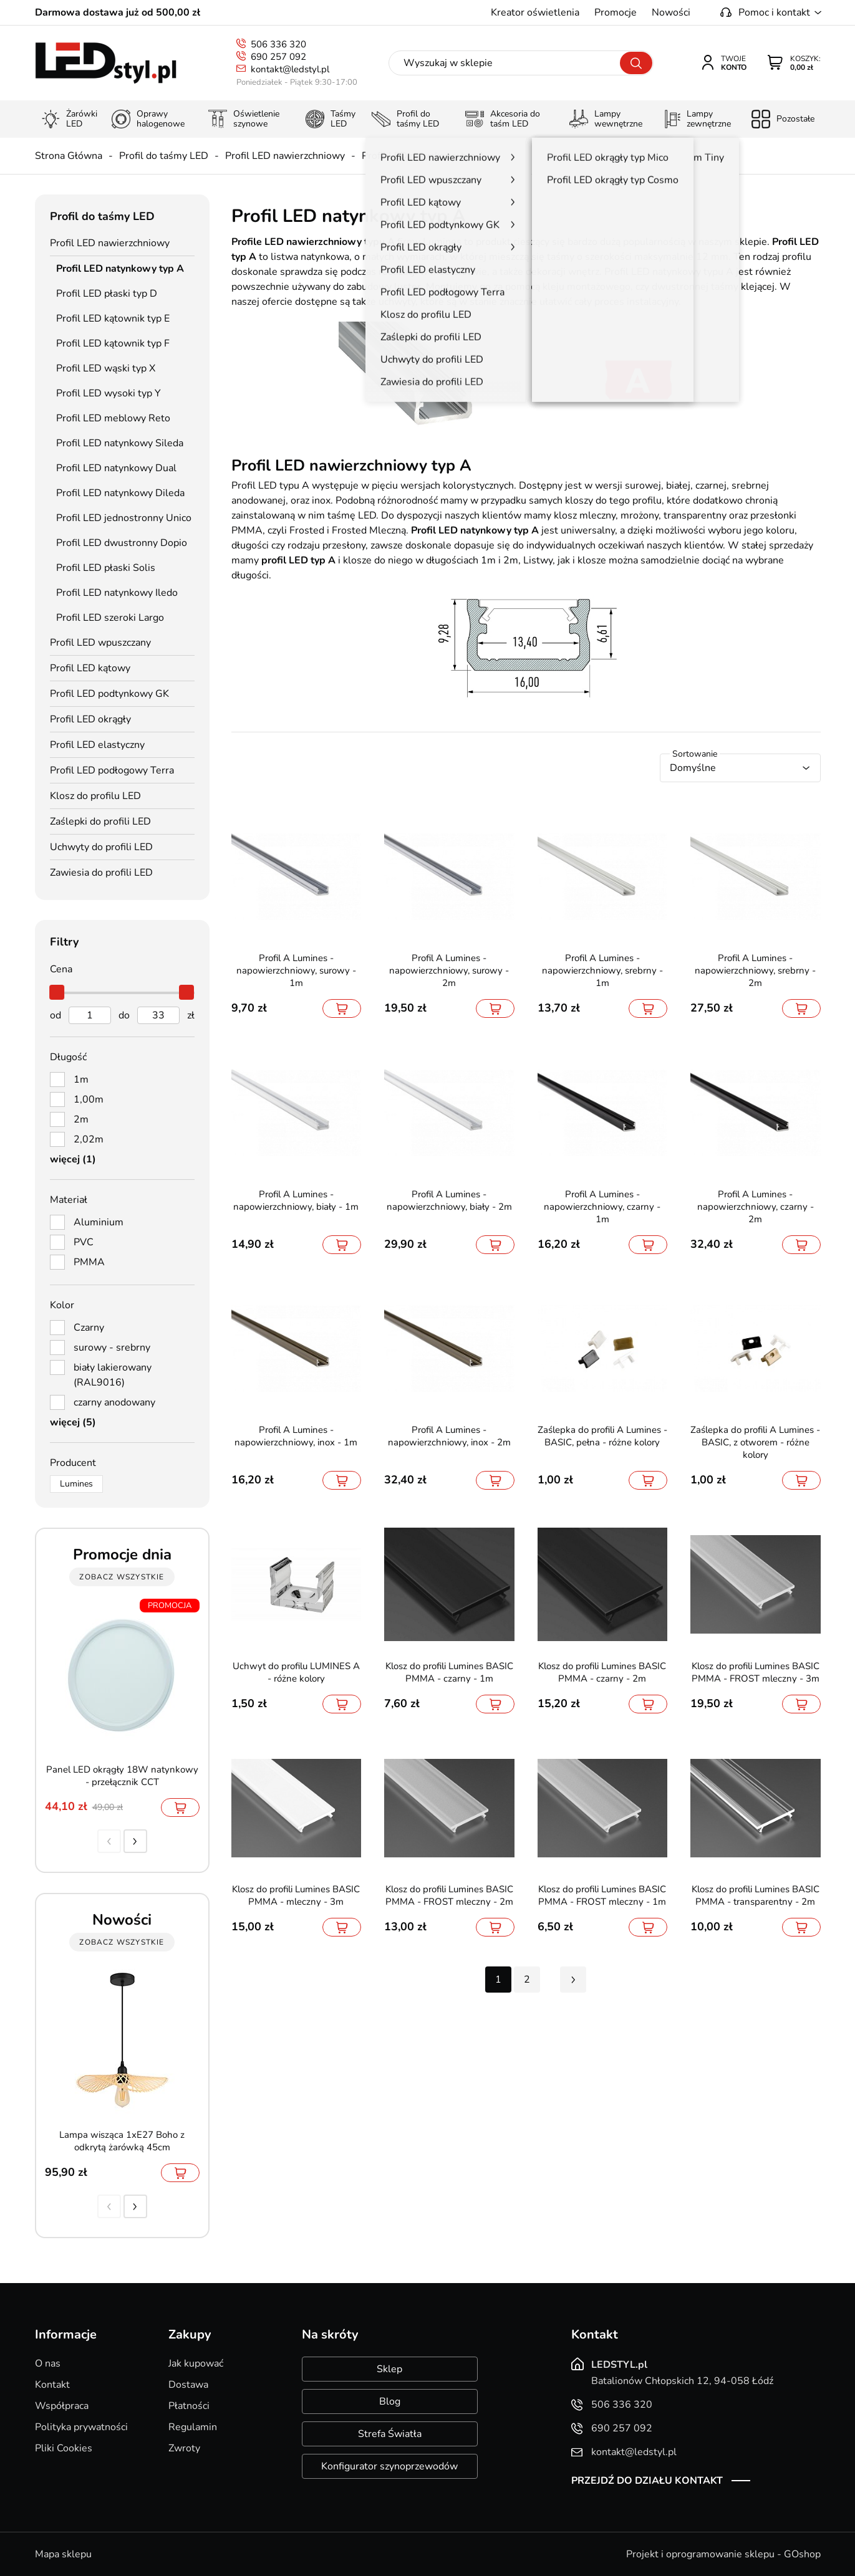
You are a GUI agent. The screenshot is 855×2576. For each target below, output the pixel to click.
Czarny (89, 1327)
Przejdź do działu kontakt (647, 2480)
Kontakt (52, 2385)
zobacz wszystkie (121, 1577)
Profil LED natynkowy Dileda (120, 493)
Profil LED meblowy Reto (113, 418)
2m (81, 1119)
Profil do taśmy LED (163, 156)
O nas (47, 2363)
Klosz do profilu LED (95, 796)
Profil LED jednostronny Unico (123, 518)
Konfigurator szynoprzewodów (389, 2466)
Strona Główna (68, 156)
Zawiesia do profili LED (101, 872)
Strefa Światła (390, 2434)
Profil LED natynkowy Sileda (119, 443)
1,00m (89, 1099)
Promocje (615, 12)
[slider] (57, 992)
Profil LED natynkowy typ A (423, 156)
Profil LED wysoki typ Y (108, 393)
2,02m (89, 1139)
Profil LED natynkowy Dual (116, 468)
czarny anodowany (114, 1402)
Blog (389, 2401)
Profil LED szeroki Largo (110, 618)
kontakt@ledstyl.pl (290, 69)
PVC (84, 1242)
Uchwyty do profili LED (101, 847)
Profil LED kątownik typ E (113, 318)
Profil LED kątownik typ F (113, 343)
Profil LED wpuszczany (100, 642)
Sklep (389, 2369)
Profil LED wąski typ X (105, 368)
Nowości (671, 12)
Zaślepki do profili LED (100, 821)
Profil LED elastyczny (97, 745)
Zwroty (184, 2448)
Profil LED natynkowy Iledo (117, 593)
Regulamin (192, 2427)
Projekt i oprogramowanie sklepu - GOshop (723, 2554)
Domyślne (693, 768)
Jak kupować (195, 2363)
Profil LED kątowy (90, 668)
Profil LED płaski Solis (105, 568)
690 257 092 (278, 56)
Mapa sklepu (63, 2554)
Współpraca (62, 2406)
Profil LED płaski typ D (106, 293)
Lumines (76, 1484)
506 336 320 (278, 44)
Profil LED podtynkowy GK (109, 694)
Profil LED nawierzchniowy (285, 156)
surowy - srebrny (112, 1347)
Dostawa (188, 2385)
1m (81, 1079)
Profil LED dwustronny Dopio (121, 543)
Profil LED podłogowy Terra (112, 770)
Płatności (189, 2406)
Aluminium (98, 1222)
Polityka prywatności (81, 2427)
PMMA (89, 1262)
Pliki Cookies (63, 2448)
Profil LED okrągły (90, 719)
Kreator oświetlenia (535, 12)
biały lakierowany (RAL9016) (113, 1375)
